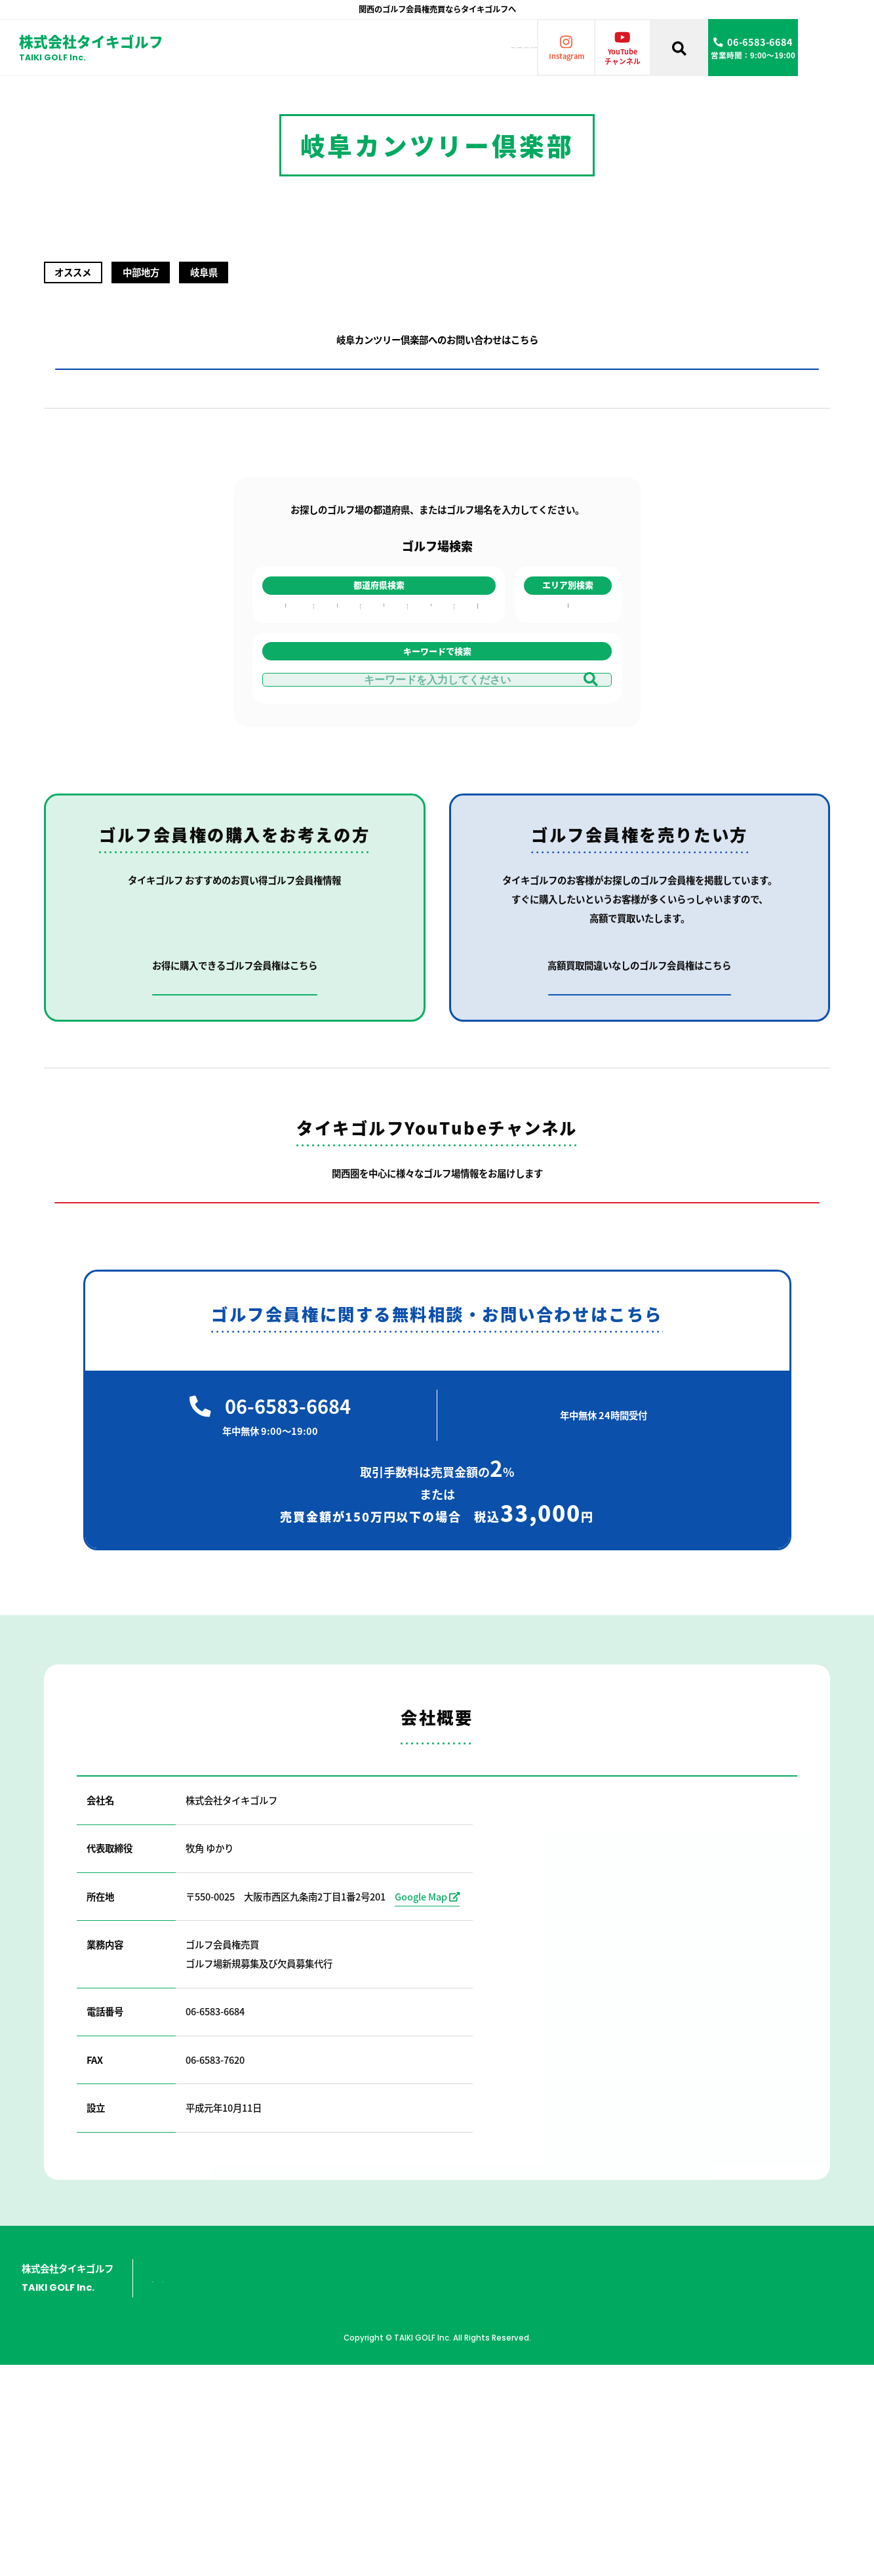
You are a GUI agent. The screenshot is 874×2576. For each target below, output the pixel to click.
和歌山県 (285, 730)
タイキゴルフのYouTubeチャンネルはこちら (437, 1416)
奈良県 (285, 715)
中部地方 (568, 684)
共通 (568, 745)
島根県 (381, 700)
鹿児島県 (474, 745)
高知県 (427, 684)
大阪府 (285, 654)
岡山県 (381, 654)
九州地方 (568, 700)
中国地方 (568, 669)
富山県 (336, 654)
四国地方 (568, 715)
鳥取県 (381, 684)
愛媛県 (427, 669)
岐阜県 (336, 715)
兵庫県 (285, 669)
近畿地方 (568, 654)
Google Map (427, 2124)
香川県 (427, 654)
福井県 (336, 684)
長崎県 (475, 669)
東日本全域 (567, 730)
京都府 (285, 684)
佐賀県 (475, 684)
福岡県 (475, 654)
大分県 (475, 700)
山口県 (381, 715)
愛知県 (336, 700)
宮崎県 (475, 730)
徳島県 (427, 700)
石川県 (336, 669)
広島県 (381, 669)
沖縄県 (475, 760)
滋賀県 (285, 700)
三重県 (336, 730)
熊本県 (475, 715)
